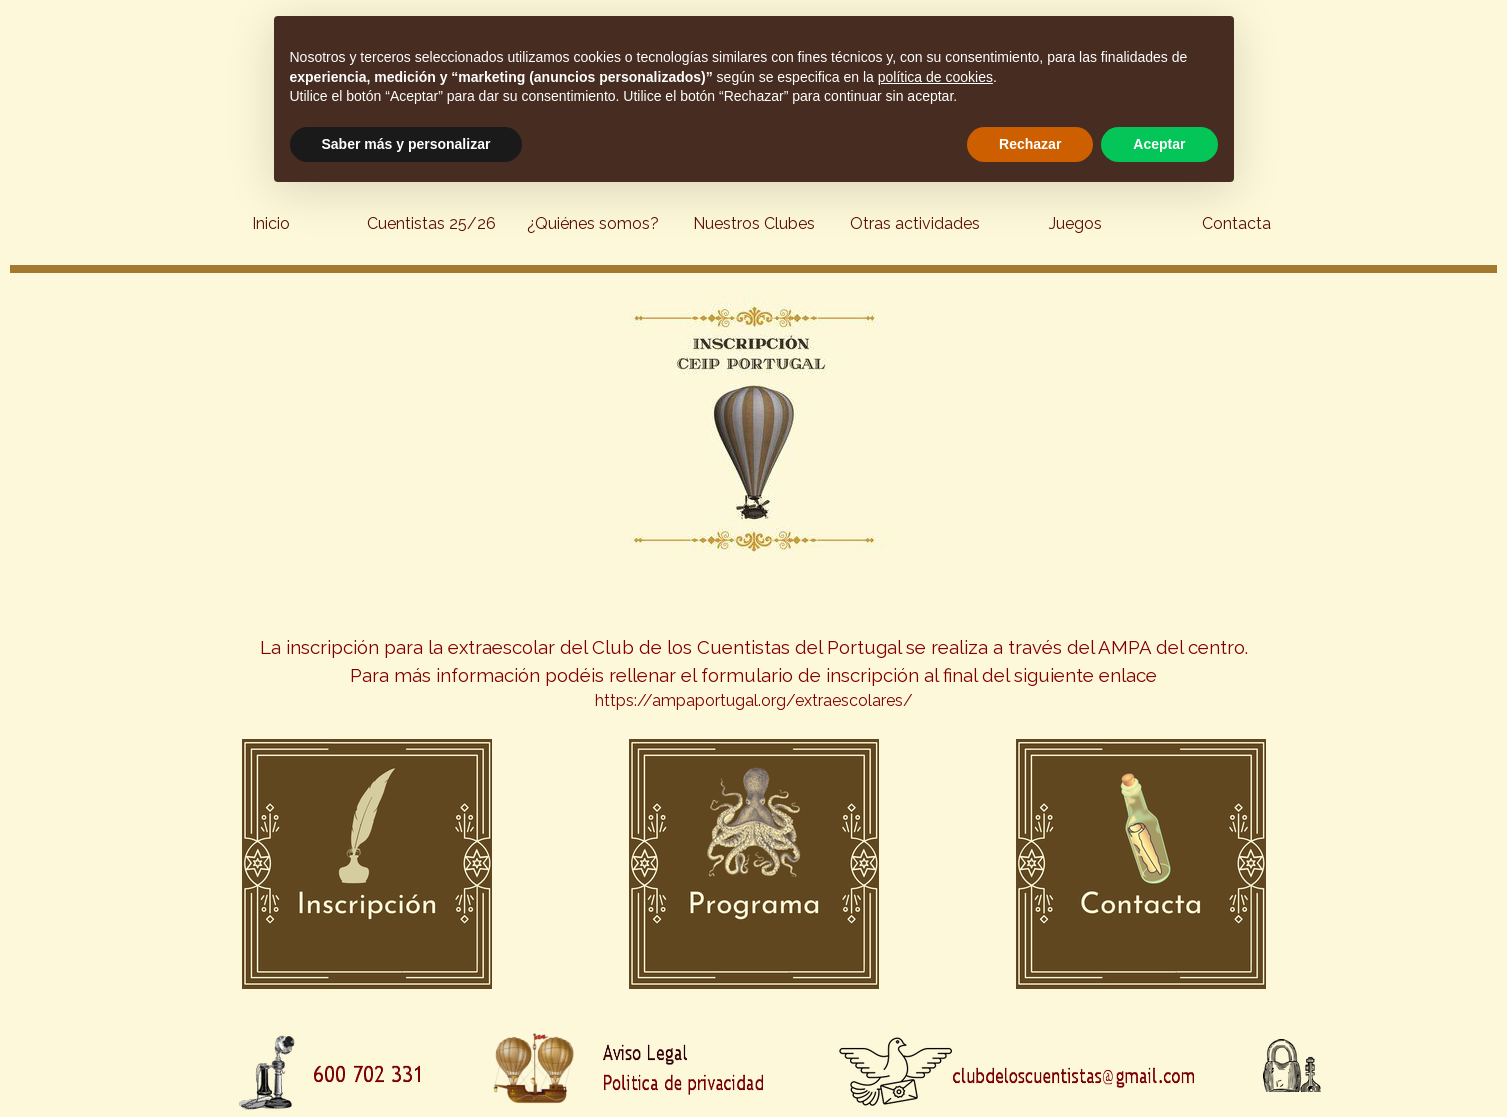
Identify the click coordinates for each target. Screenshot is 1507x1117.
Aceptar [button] (1159, 144)
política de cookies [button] (935, 77)
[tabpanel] (753, 649)
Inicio (271, 223)
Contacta (1236, 223)
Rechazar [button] (1030, 144)
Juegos (1075, 223)
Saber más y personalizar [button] (406, 144)
